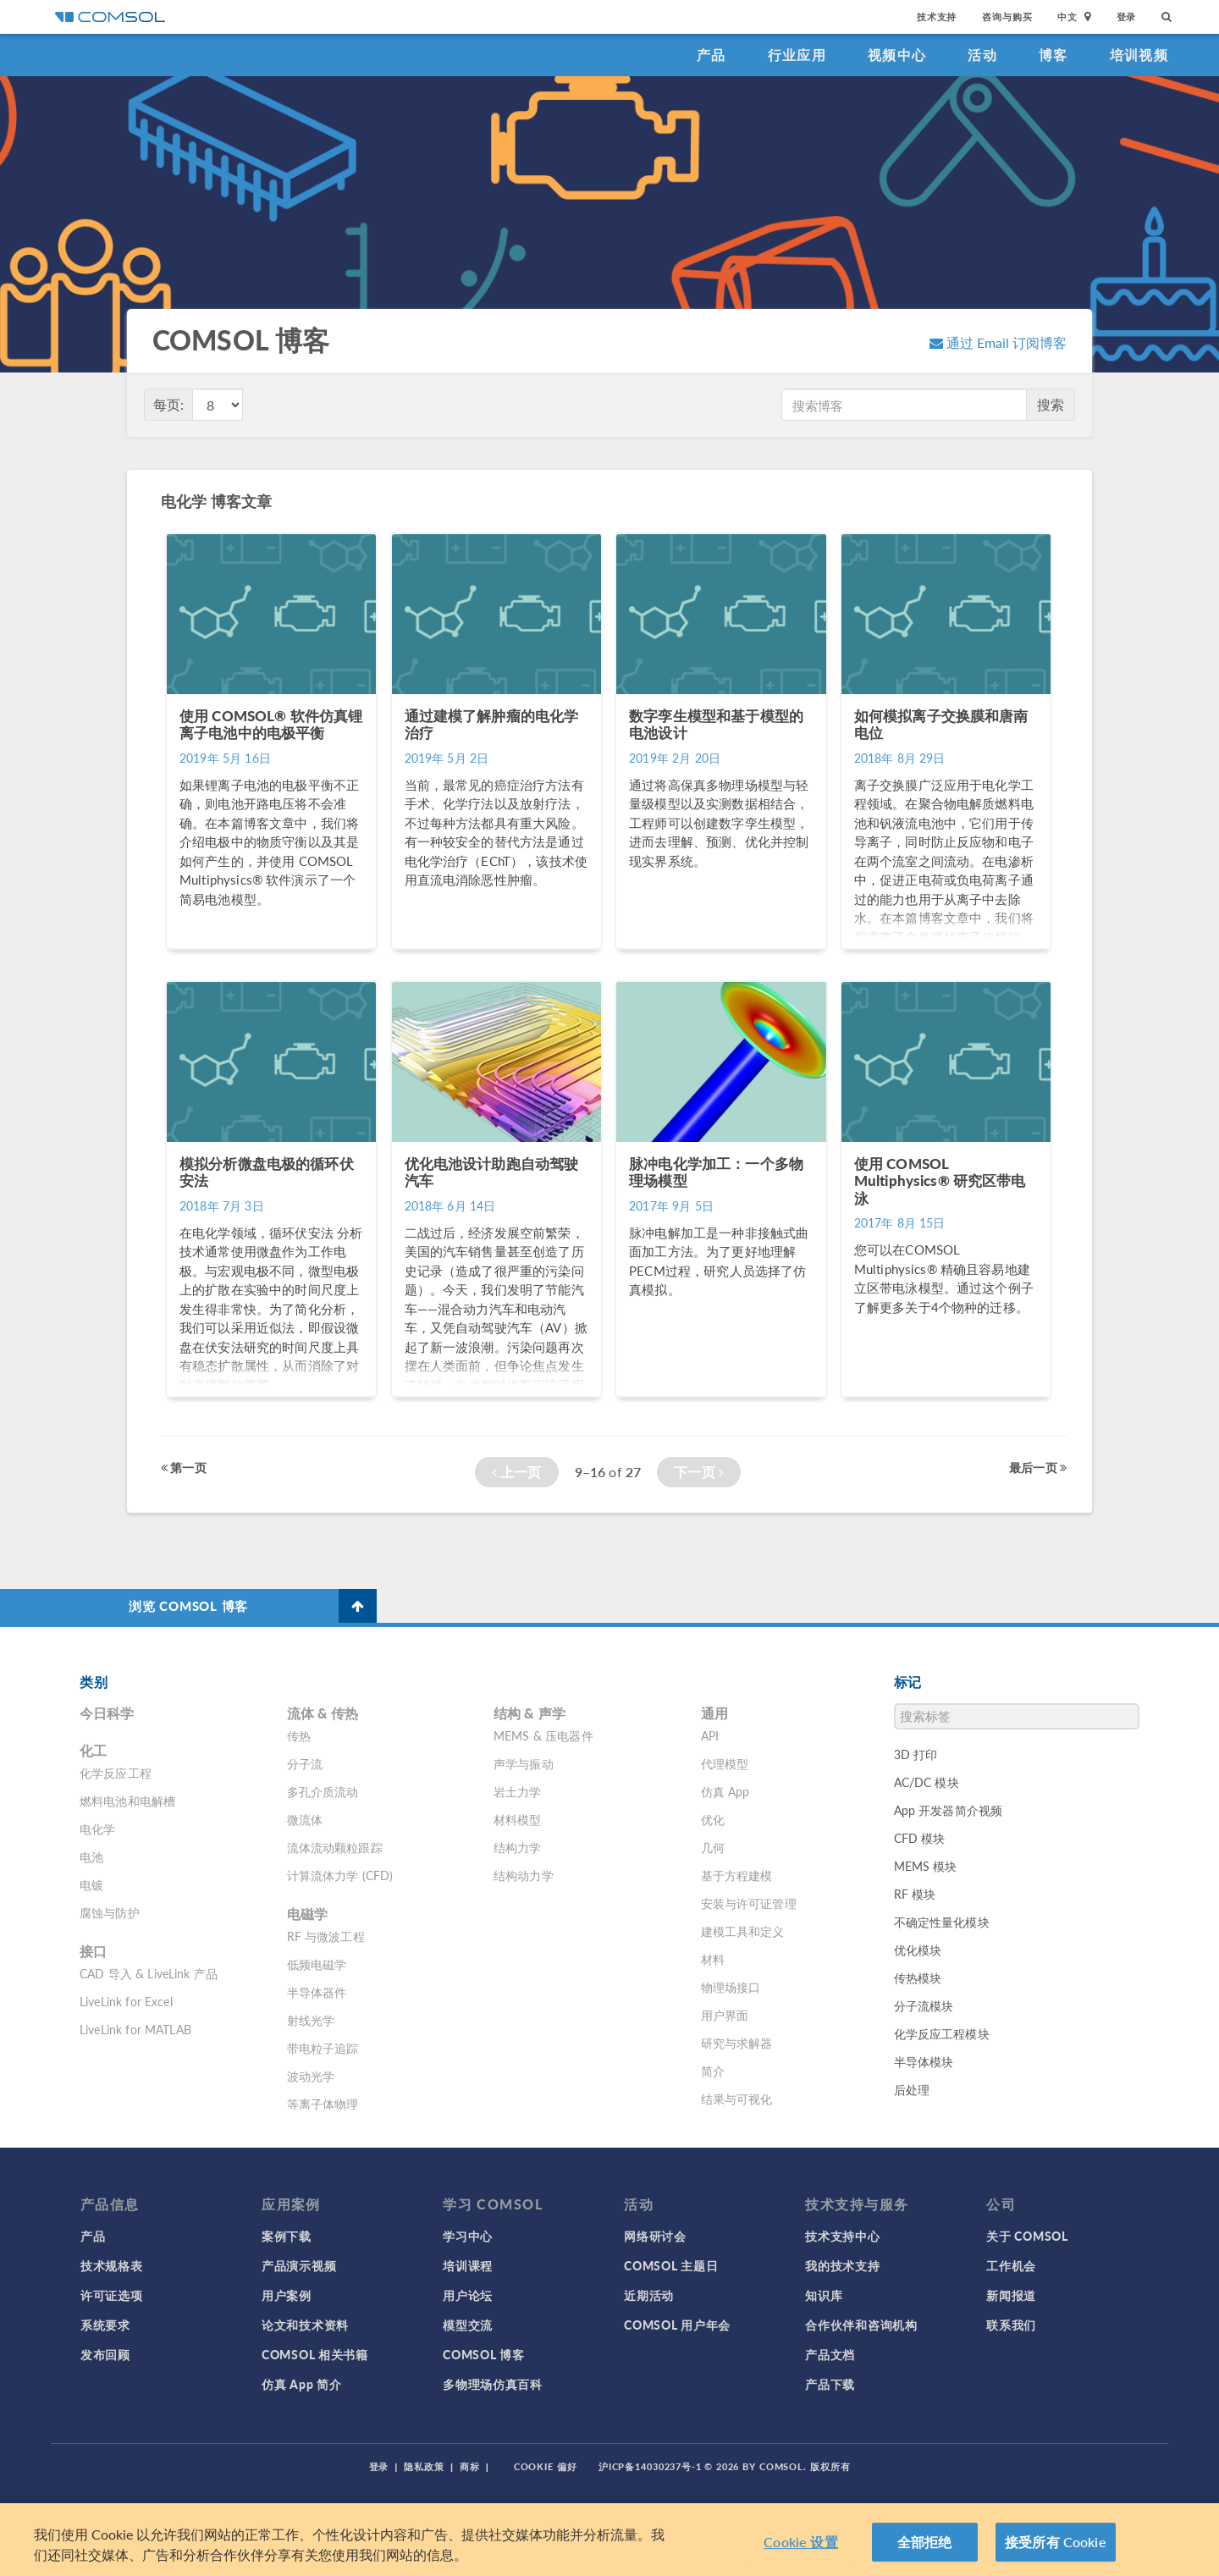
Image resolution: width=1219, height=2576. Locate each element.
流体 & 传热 (323, 1713)
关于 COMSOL (1026, 2235)
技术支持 (937, 16)
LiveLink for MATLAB (135, 2029)
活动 (982, 54)
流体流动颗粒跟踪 (335, 1847)
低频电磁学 (317, 1963)
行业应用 (797, 54)
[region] (609, 2539)
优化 (713, 1819)
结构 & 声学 (529, 1713)
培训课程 (468, 2265)
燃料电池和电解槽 (127, 1800)
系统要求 (105, 2324)
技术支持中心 (842, 2235)
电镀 (91, 1884)
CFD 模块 (920, 1837)
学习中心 (468, 2235)
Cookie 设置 (800, 2541)
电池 (91, 1856)
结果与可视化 (737, 2098)
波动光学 (311, 2075)
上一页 (517, 1471)
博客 (1053, 54)
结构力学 (518, 1847)
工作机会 (1011, 2265)
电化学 (97, 1828)
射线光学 (311, 2019)
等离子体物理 (323, 2103)
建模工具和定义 (743, 1930)
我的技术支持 (842, 2265)
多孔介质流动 (323, 1791)
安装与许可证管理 (749, 1903)
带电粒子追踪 (323, 2047)
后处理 (911, 2089)
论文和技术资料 (305, 2324)
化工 (93, 1750)
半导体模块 (924, 2061)
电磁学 (307, 1913)
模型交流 (468, 2324)
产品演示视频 (299, 2265)
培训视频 (1139, 54)
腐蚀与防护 (110, 1912)
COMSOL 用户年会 (677, 2324)
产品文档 (830, 2354)
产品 (711, 54)
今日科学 (107, 1713)
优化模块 (918, 1949)
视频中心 (897, 54)
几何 (713, 1847)
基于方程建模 (737, 1875)
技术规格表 (111, 2265)
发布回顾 (105, 2354)
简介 (713, 2070)
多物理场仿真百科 (493, 2383)
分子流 (305, 1763)
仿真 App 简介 (301, 2383)
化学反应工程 (116, 1772)
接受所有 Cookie (1055, 2541)
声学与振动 (524, 1763)
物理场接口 (731, 1986)
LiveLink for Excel (126, 2001)
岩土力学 (518, 1791)
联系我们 (1011, 2324)
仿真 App (725, 1791)
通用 (714, 1713)
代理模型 (725, 1763)
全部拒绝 (924, 2541)
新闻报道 (1011, 2294)
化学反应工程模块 (942, 2033)
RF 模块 (915, 1893)
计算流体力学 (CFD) (340, 1875)
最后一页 (1038, 1467)
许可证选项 (111, 2294)
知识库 (823, 2294)
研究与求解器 (737, 2042)
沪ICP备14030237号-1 (650, 2466)
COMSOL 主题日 (671, 2265)
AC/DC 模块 (926, 1781)
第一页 (184, 1467)
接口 (93, 1951)
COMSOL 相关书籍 (315, 2354)
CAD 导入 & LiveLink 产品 (149, 1973)
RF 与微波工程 (326, 1936)
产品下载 (830, 2383)
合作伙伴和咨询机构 (861, 2324)
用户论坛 (468, 2294)
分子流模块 (924, 2005)
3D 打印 (916, 1754)
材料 (713, 1958)
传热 (299, 1735)
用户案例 (287, 2294)
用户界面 (725, 2014)
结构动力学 (524, 1875)
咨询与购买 (1007, 16)
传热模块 (918, 1977)
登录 (1127, 16)
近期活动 (649, 2294)
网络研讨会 (655, 2235)
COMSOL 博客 (483, 2354)
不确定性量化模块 (942, 1921)
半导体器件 (317, 1991)
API (710, 1735)
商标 (470, 2466)
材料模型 (518, 1819)
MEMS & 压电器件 (543, 1735)
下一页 (699, 1471)
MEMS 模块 (925, 1865)
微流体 (305, 1819)
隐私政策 (424, 2466)
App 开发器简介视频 (948, 1809)
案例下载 (287, 2235)
